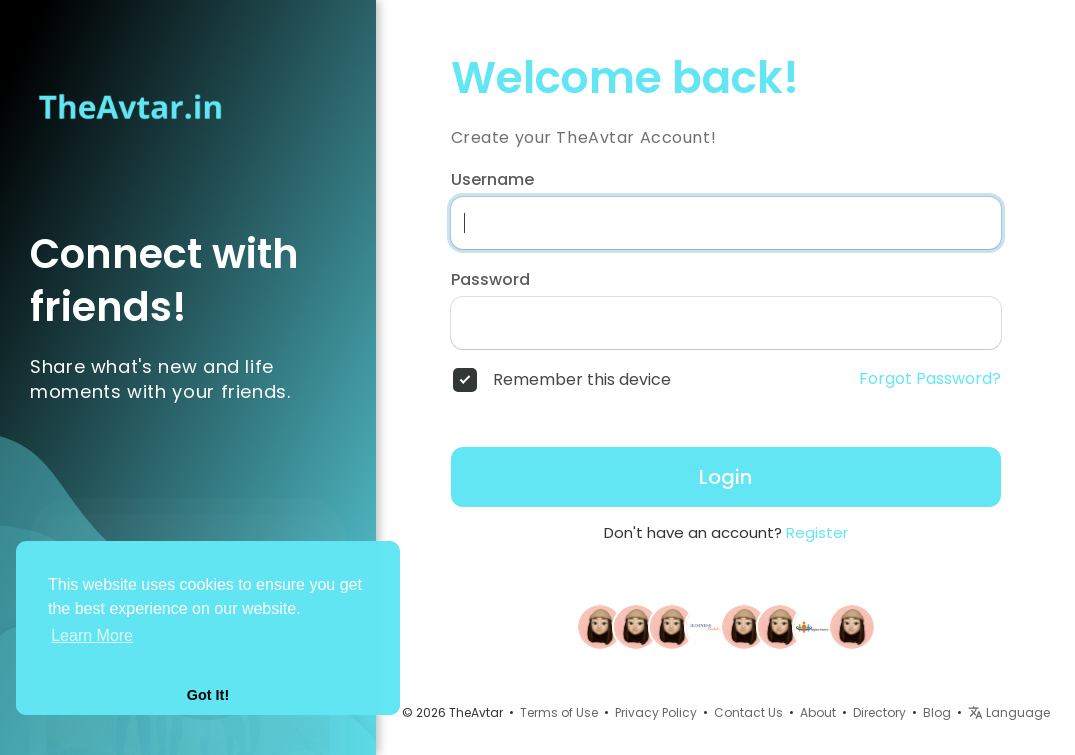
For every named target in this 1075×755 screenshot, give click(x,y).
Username (492, 180)
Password (490, 280)
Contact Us (748, 712)
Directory (879, 712)
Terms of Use (559, 712)
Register (817, 532)
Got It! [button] (208, 695)
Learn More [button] (92, 635)
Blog (937, 712)
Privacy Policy (656, 712)
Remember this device (582, 380)
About (818, 712)
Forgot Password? (930, 379)
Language (1009, 712)
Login (725, 477)
